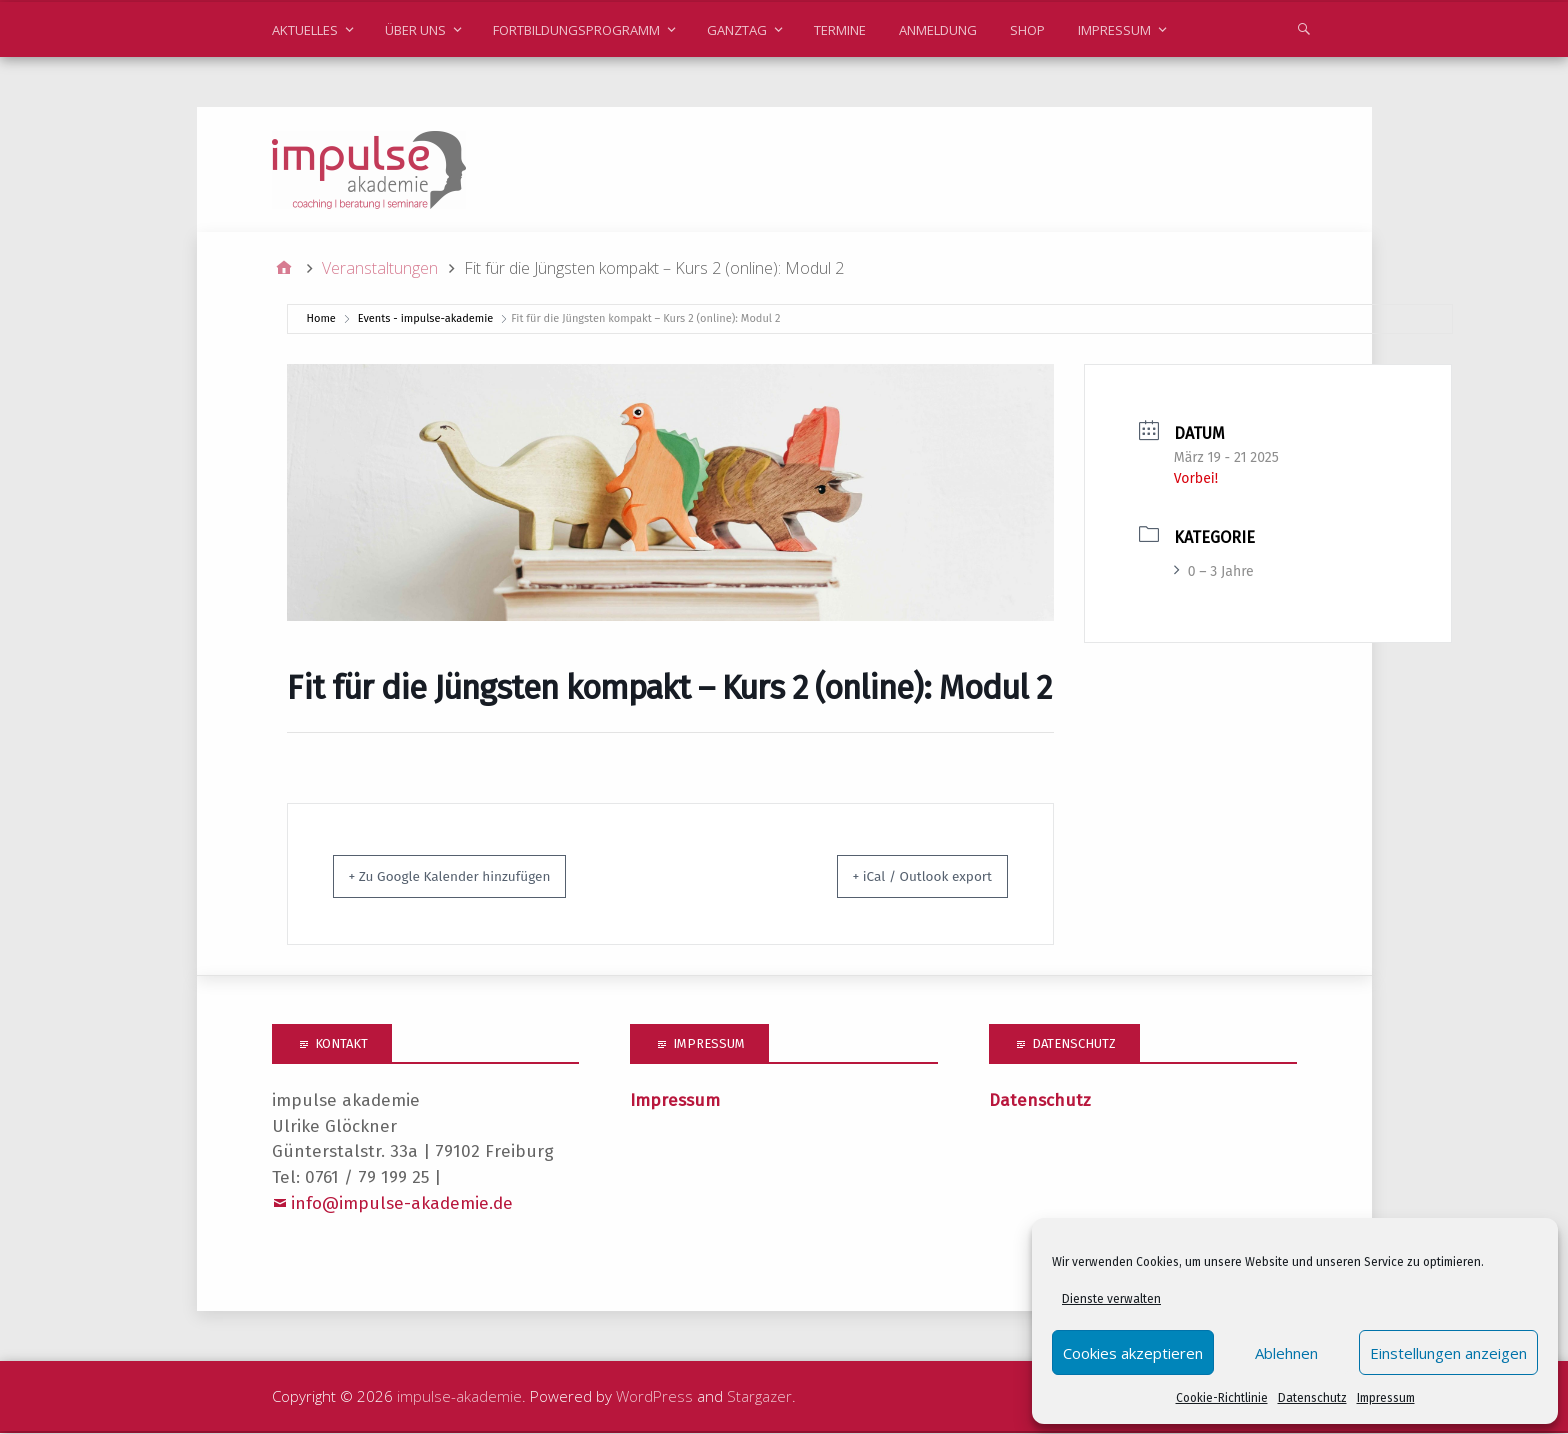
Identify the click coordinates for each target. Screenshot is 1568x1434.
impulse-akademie (459, 1397)
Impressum (1386, 1398)
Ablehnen (1286, 1353)
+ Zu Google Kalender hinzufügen (473, 877)
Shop (1027, 30)
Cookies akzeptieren (1133, 1353)
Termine (840, 30)
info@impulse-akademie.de (402, 1204)
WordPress (654, 1397)
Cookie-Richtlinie (1222, 1398)
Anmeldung (938, 30)
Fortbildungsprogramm (576, 30)
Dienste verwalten (1111, 1299)
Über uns (415, 30)
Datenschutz (1312, 1398)
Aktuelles (305, 30)
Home (321, 319)
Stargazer (759, 1397)
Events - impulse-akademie (425, 319)
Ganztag (737, 30)
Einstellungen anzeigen (1448, 1353)
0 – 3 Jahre (1214, 572)
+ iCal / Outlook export (902, 877)
